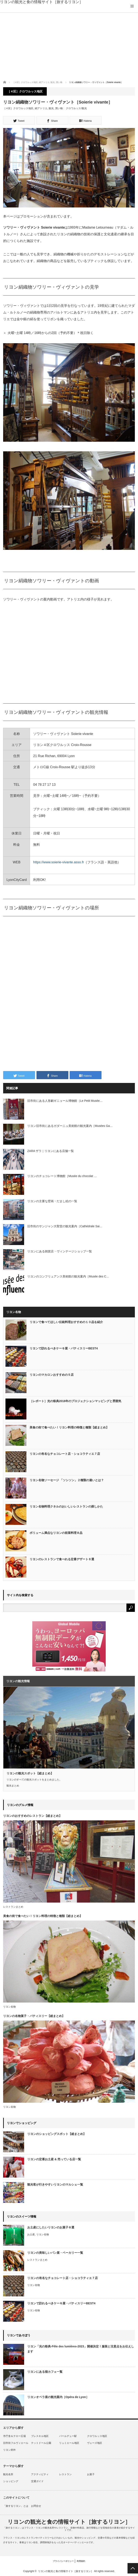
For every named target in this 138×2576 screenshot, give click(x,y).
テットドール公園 (41, 2442)
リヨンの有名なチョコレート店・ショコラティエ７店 (65, 1453)
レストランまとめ (13, 1906)
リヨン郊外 (9, 2449)
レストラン (65, 2474)
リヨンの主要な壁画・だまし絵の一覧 (52, 1201)
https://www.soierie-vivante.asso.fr (58, 862)
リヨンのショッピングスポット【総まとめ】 (56, 2133)
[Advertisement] (69, 44)
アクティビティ (40, 2474)
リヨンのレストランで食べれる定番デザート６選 (62, 1558)
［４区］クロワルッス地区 (18, 108)
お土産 (31, 2234)
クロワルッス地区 (97, 2435)
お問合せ (36, 2505)
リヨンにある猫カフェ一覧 (44, 2371)
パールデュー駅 (68, 2435)
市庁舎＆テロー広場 (14, 2435)
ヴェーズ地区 (94, 2442)
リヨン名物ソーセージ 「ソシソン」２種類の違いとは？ (67, 1479)
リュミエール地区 (69, 2442)
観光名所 (8, 2474)
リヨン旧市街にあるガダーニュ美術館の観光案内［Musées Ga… (70, 1125)
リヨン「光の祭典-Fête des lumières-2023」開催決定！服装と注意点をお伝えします (80, 2348)
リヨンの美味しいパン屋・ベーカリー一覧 (55, 2252)
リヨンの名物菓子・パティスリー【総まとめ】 (34, 2015)
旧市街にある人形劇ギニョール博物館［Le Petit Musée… (65, 1100)
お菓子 (91, 2474)
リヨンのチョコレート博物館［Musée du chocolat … (62, 1175)
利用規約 (81, 2560)
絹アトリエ (41, 108)
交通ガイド (37, 2481)
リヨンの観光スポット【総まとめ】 (30, 1773)
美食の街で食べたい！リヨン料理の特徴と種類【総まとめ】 (69, 1427)
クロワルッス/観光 (76, 108)
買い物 (59, 108)
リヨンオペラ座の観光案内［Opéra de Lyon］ (58, 2396)
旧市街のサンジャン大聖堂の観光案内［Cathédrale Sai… (65, 1226)
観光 (51, 108)
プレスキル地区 (40, 2435)
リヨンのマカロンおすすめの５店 (52, 1374)
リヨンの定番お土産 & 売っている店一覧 (54, 2158)
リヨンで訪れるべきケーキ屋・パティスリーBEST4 (64, 1348)
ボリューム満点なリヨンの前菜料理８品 (56, 1532)
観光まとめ (13, 1785)
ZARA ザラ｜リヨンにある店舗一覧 (50, 1150)
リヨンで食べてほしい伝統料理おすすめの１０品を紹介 (66, 1321)
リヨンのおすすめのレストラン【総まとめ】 (32, 1815)
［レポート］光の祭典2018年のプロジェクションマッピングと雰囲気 (75, 1400)
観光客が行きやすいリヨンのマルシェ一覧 (55, 2184)
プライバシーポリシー (63, 2560)
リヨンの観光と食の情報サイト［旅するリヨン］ (69, 2521)
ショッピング (10, 2481)
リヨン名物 (9, 2006)
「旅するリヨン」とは (15, 2505)
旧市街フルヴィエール (15, 2442)
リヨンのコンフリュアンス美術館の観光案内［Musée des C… (68, 1276)
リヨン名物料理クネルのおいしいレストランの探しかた (66, 1506)
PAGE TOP (133, 2568)
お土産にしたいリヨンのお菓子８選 (50, 2227)
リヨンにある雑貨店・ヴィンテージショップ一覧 (59, 1251)
